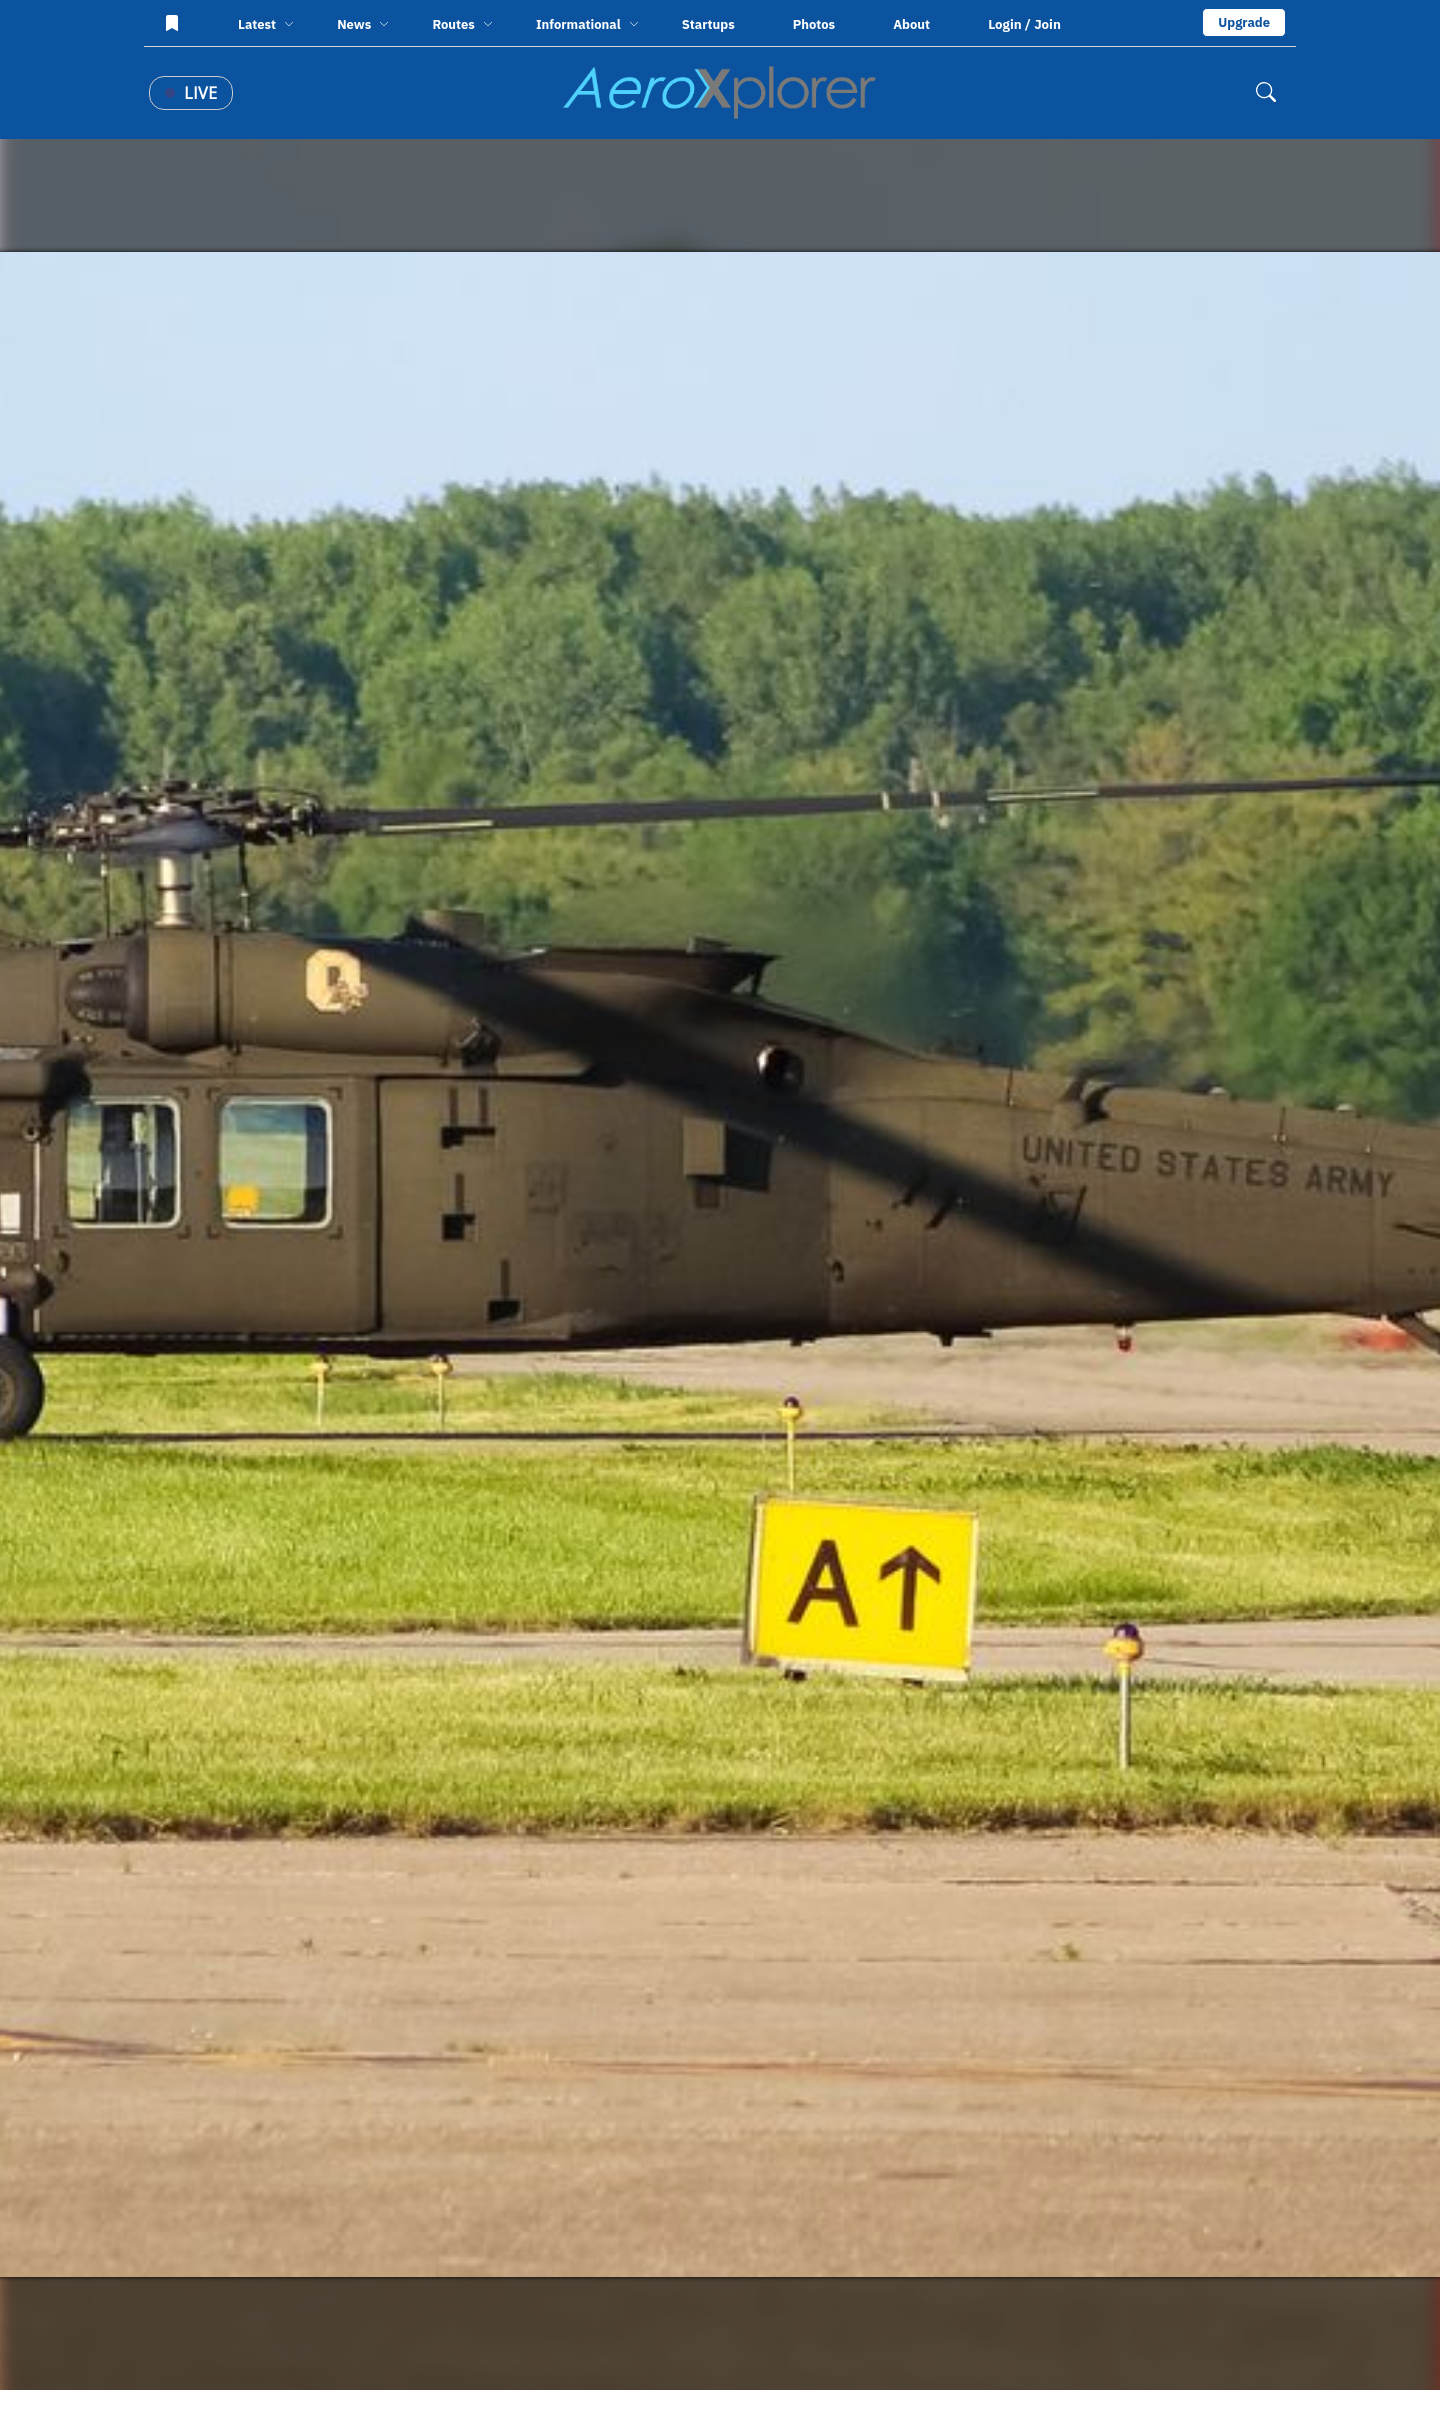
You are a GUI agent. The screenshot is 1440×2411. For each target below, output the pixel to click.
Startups (708, 24)
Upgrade (1244, 22)
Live (191, 93)
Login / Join (1024, 24)
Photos (814, 24)
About (911, 24)
